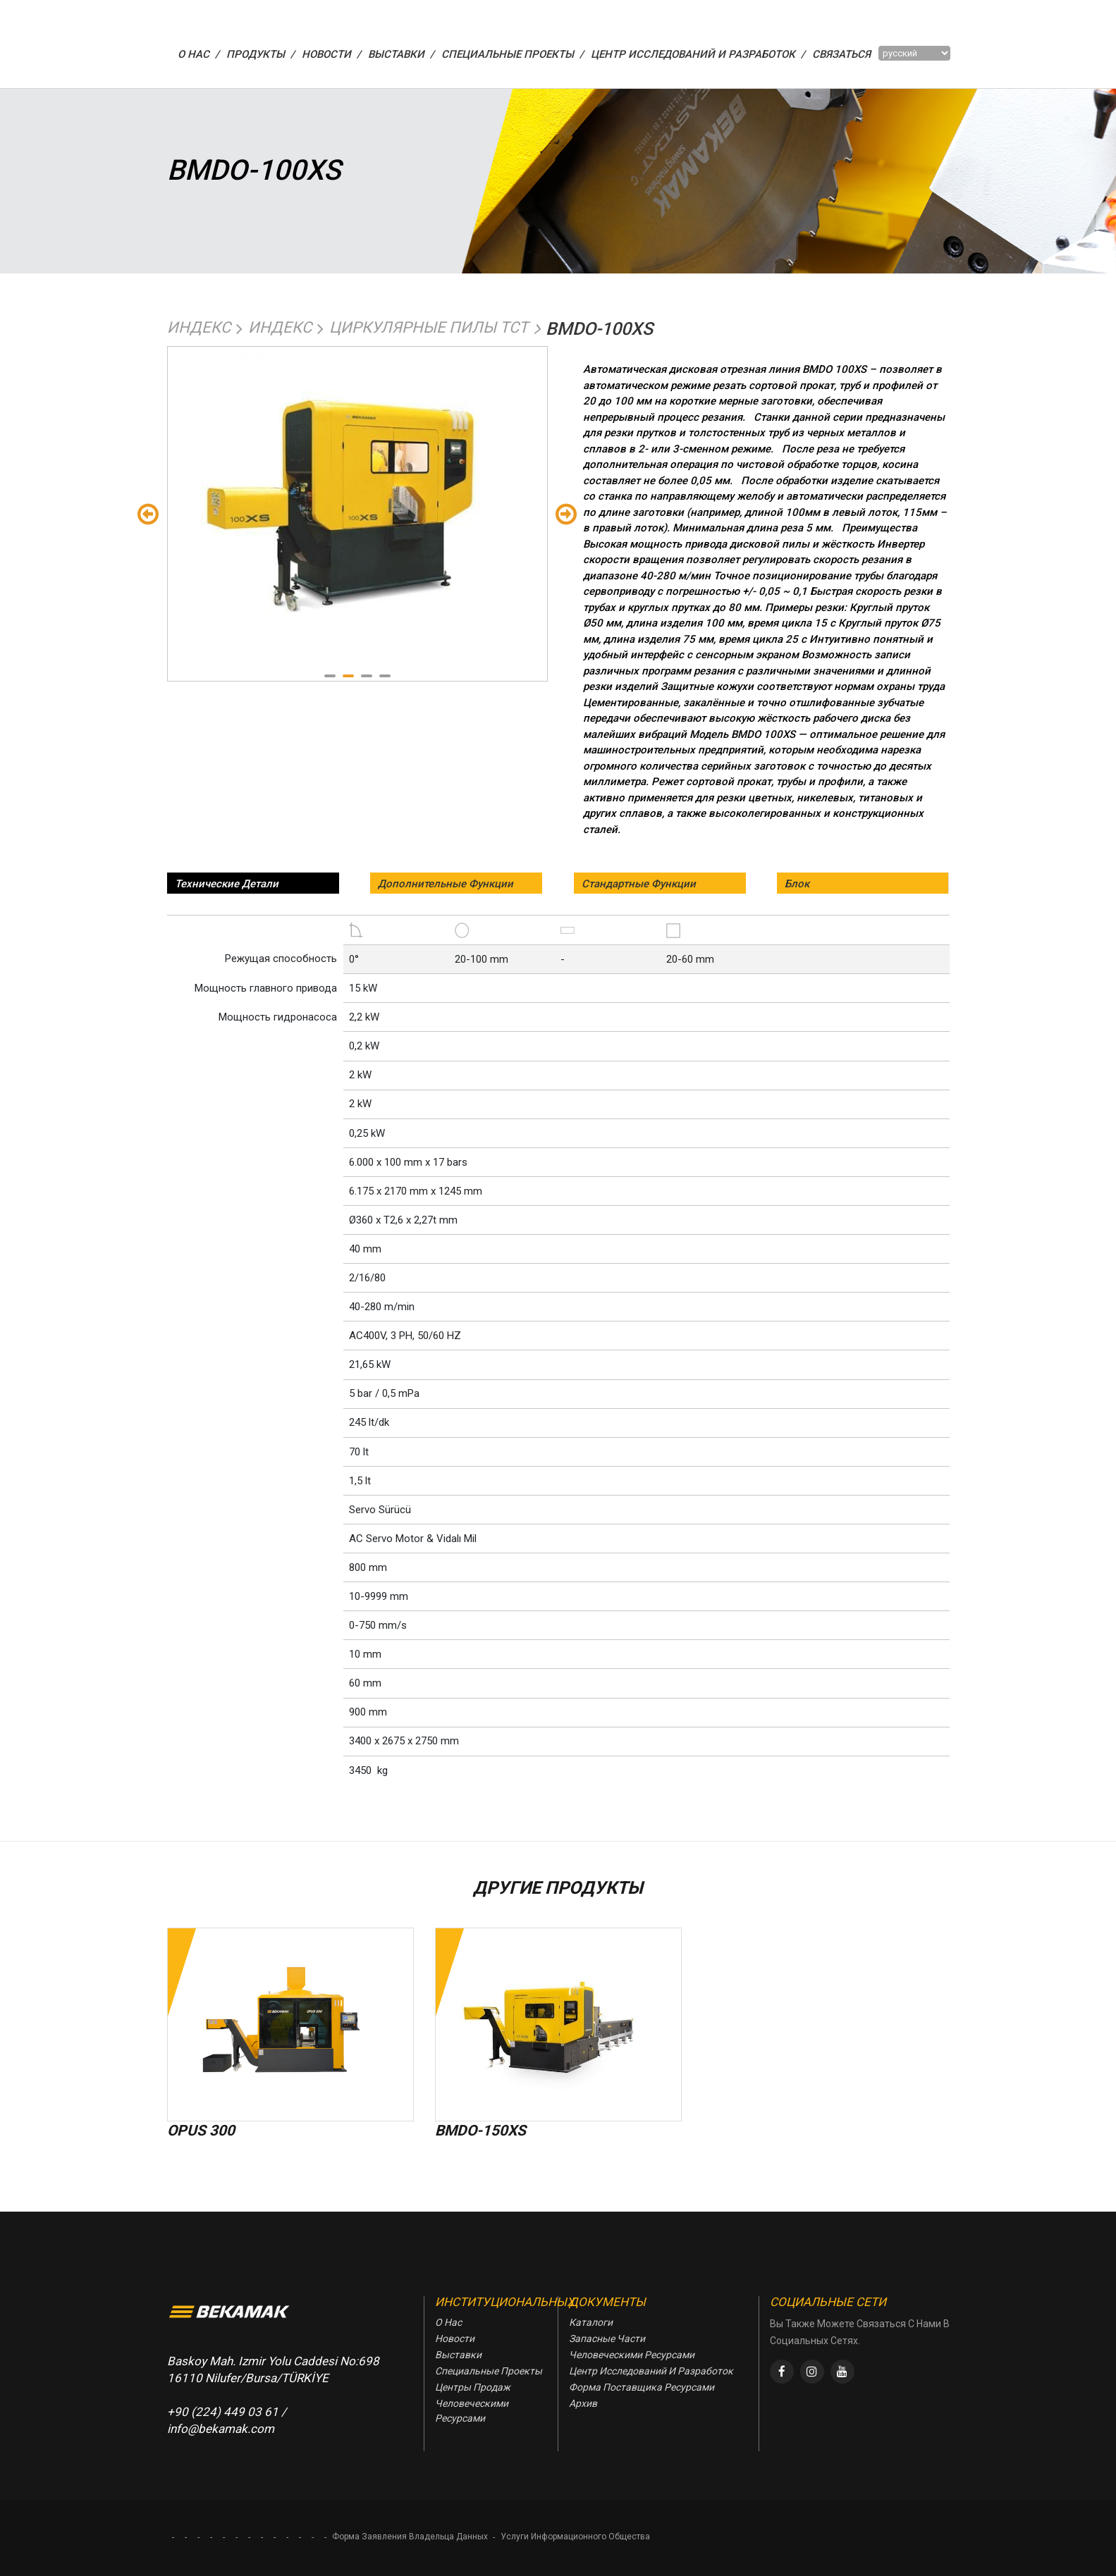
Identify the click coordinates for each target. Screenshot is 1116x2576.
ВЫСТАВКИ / (401, 54)
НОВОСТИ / (331, 54)
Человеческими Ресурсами (471, 2411)
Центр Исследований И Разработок (651, 2371)
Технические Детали (226, 883)
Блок (797, 883)
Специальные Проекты (488, 2371)
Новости (454, 2338)
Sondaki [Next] (566, 513)
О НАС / (198, 54)
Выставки (458, 2354)
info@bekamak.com (220, 2429)
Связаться (841, 54)
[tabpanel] (357, 488)
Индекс (199, 327)
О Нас (448, 2322)
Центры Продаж (472, 2387)
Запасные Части (607, 2338)
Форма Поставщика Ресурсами (641, 2387)
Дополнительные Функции (445, 883)
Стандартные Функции (639, 883)
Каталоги (591, 2322)
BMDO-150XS (480, 2130)
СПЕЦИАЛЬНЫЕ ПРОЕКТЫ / (512, 54)
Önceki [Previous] (148, 513)
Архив (583, 2403)
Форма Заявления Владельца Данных (410, 2536)
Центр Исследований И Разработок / (698, 54)
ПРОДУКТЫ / (260, 54)
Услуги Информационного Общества (575, 2536)
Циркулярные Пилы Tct (428, 327)
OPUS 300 (201, 2130)
